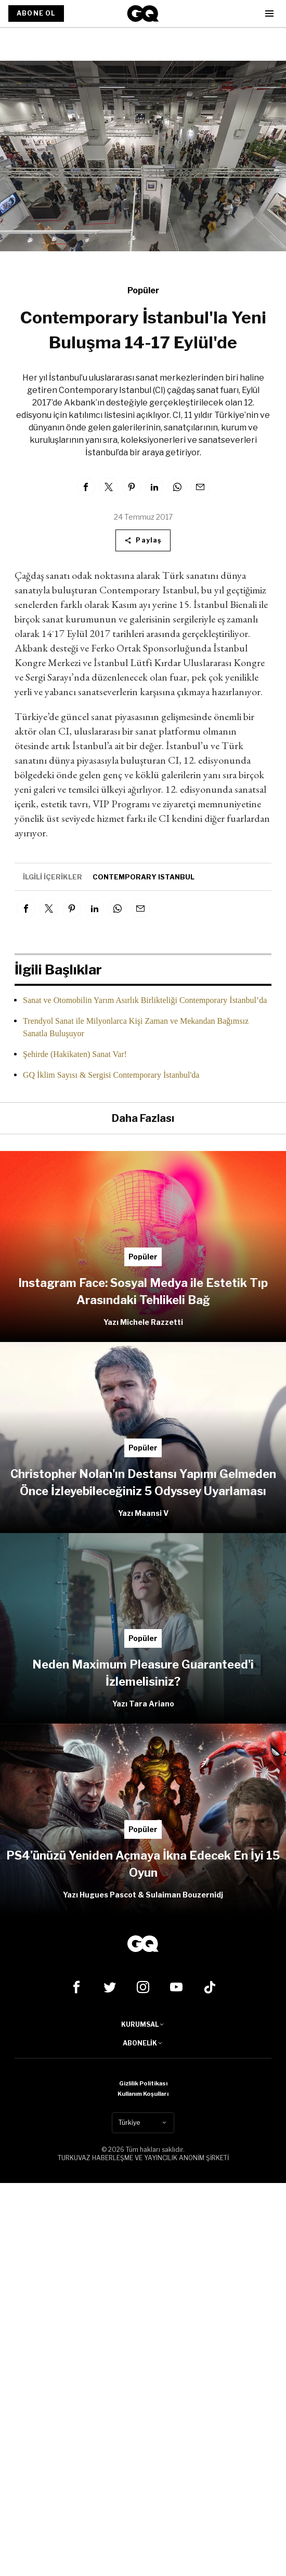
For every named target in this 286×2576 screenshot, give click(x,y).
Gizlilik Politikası (143, 2083)
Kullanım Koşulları (143, 2093)
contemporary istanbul (143, 877)
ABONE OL (36, 13)
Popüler (143, 290)
